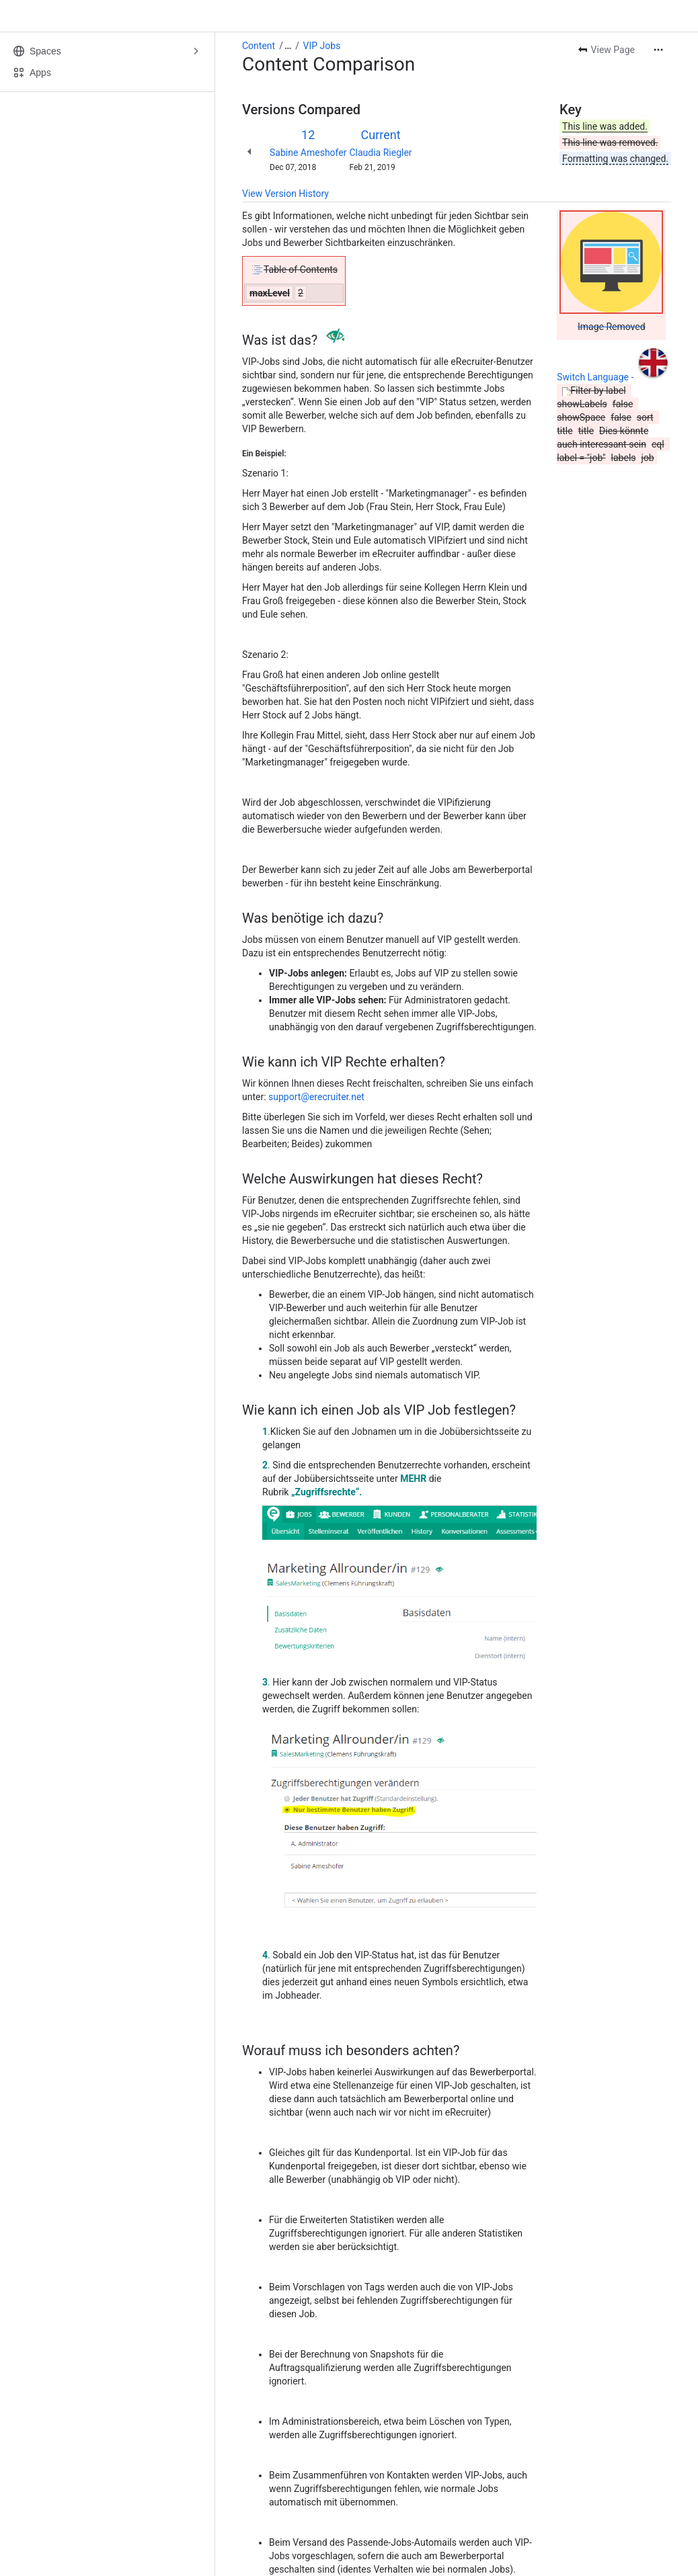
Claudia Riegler (380, 152)
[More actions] (658, 50)
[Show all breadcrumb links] (287, 45)
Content (258, 45)
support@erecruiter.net (316, 1096)
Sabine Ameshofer (308, 152)
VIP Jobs (322, 45)
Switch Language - (596, 377)
